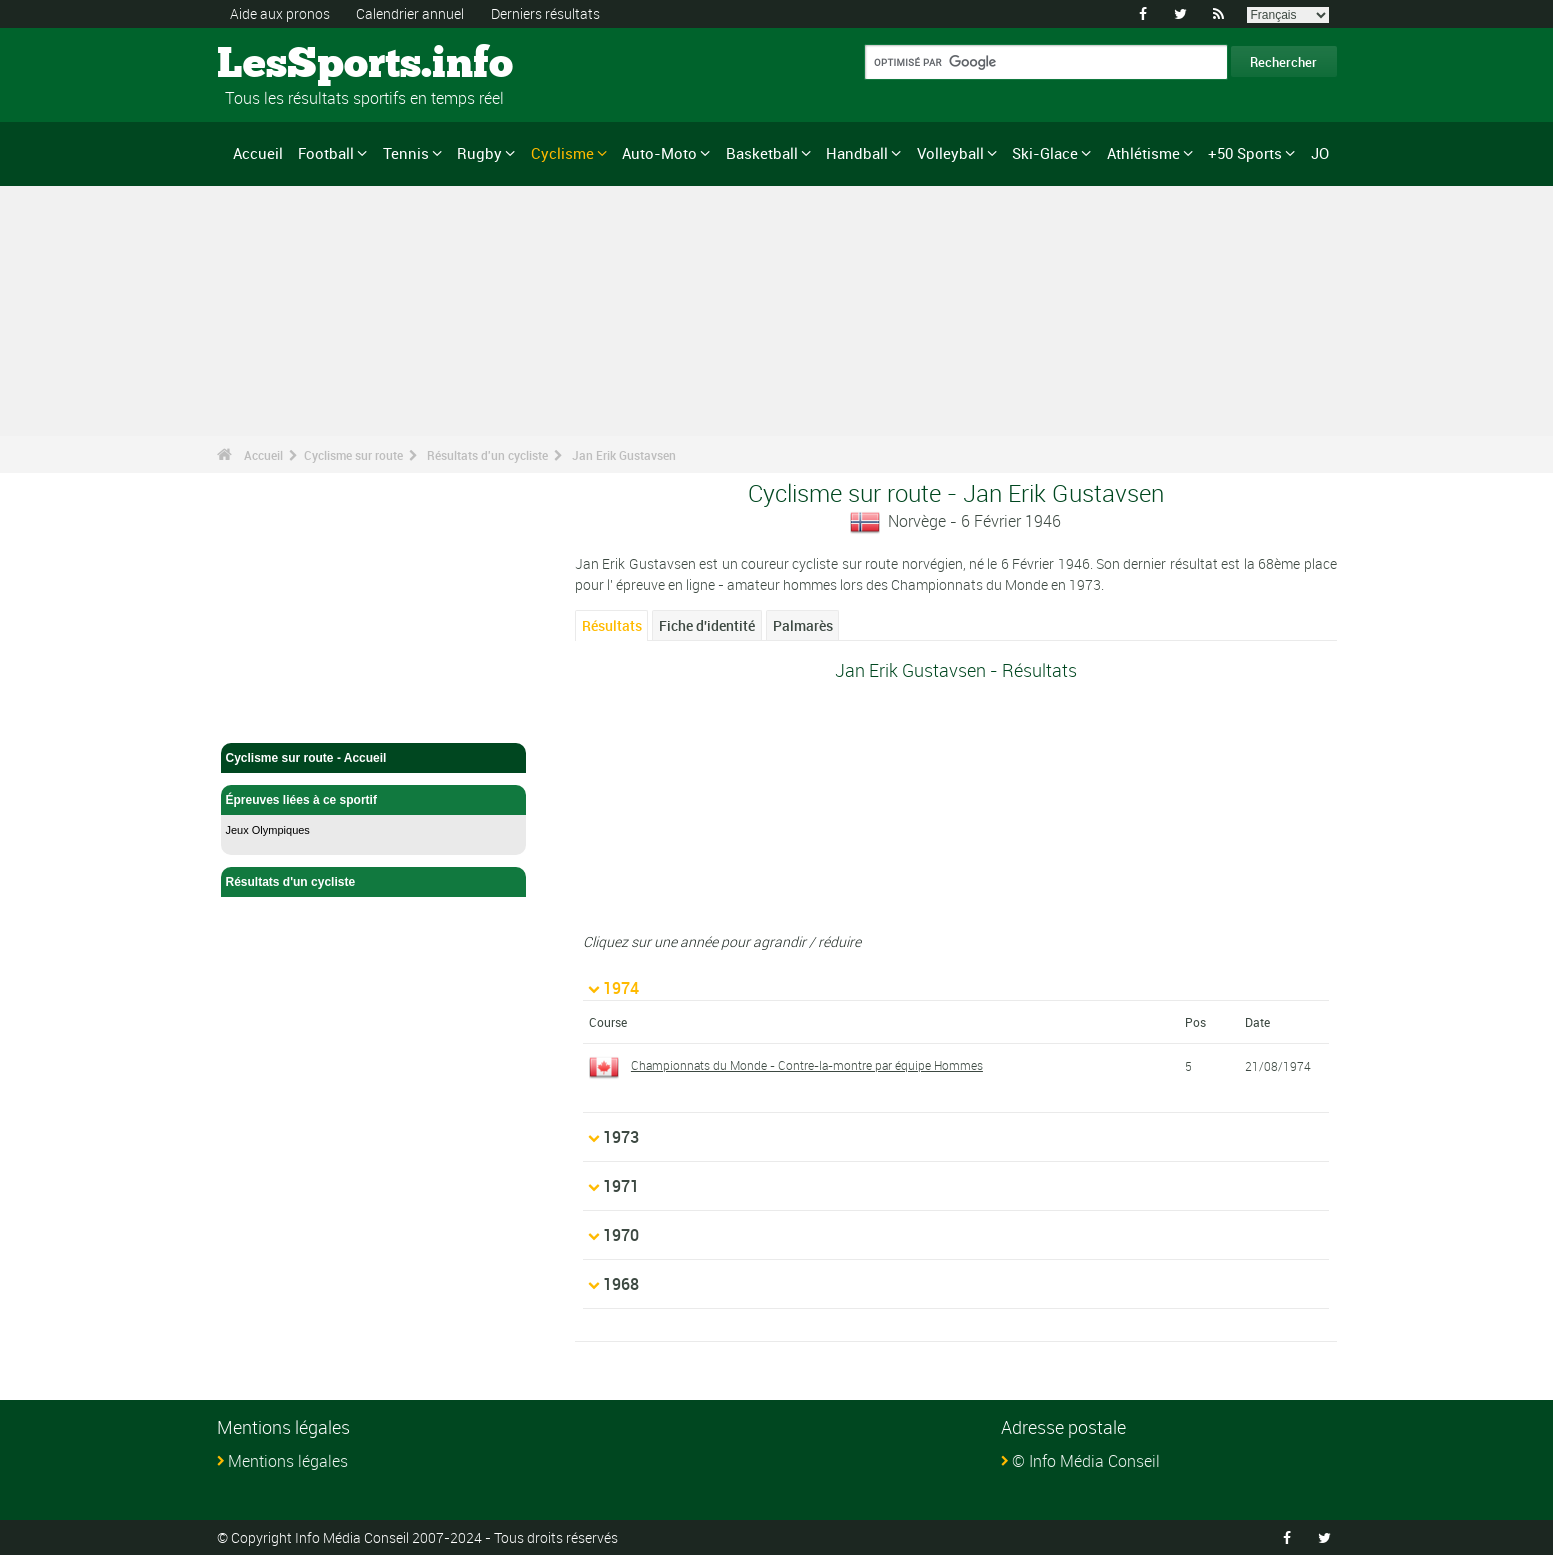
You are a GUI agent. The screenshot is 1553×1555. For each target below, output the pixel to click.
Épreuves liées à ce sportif (374, 800)
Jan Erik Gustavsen (624, 455)
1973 (621, 1137)
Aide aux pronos (280, 13)
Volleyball (950, 153)
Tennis (406, 153)
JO (1320, 153)
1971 (621, 1186)
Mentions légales (288, 1461)
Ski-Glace (1045, 153)
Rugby (479, 153)
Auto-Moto (659, 153)
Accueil (258, 153)
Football (326, 153)
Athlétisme (1143, 153)
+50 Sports (1245, 153)
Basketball (762, 153)
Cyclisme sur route (353, 455)
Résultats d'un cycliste (487, 455)
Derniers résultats (545, 13)
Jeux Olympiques (268, 830)
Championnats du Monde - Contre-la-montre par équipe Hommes (807, 1065)
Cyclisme (562, 153)
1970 (621, 1235)
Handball (857, 153)
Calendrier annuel (410, 13)
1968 (621, 1284)
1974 (621, 988)
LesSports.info (292, 65)
